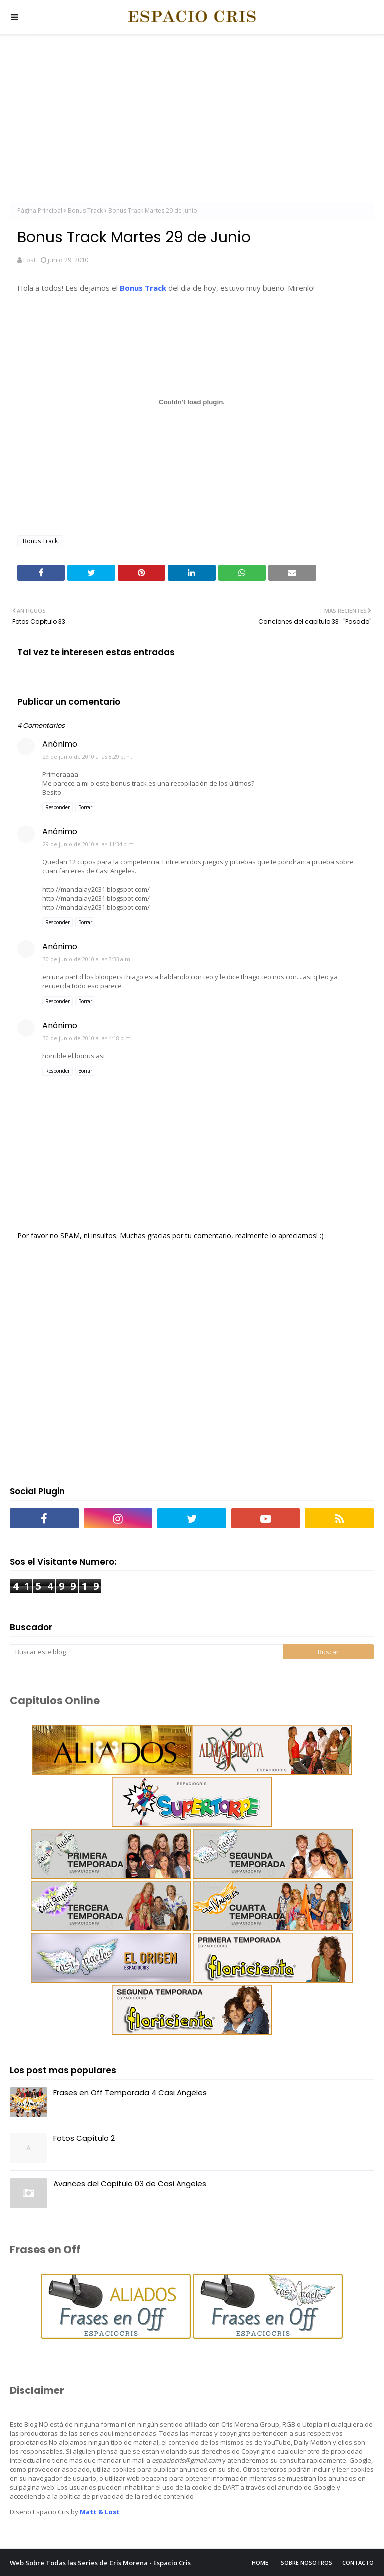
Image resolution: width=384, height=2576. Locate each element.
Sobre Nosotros (306, 2562)
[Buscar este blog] (146, 1651)
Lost (30, 259)
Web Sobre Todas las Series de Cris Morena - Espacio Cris (100, 2562)
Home (260, 2562)
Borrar (85, 807)
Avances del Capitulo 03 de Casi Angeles (130, 2183)
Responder (58, 807)
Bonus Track (85, 210)
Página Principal (40, 210)
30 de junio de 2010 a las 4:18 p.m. (87, 1038)
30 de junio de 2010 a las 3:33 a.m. (87, 959)
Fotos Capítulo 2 (84, 2138)
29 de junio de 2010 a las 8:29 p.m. (87, 756)
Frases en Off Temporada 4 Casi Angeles (130, 2092)
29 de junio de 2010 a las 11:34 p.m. (89, 844)
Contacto (358, 2562)
